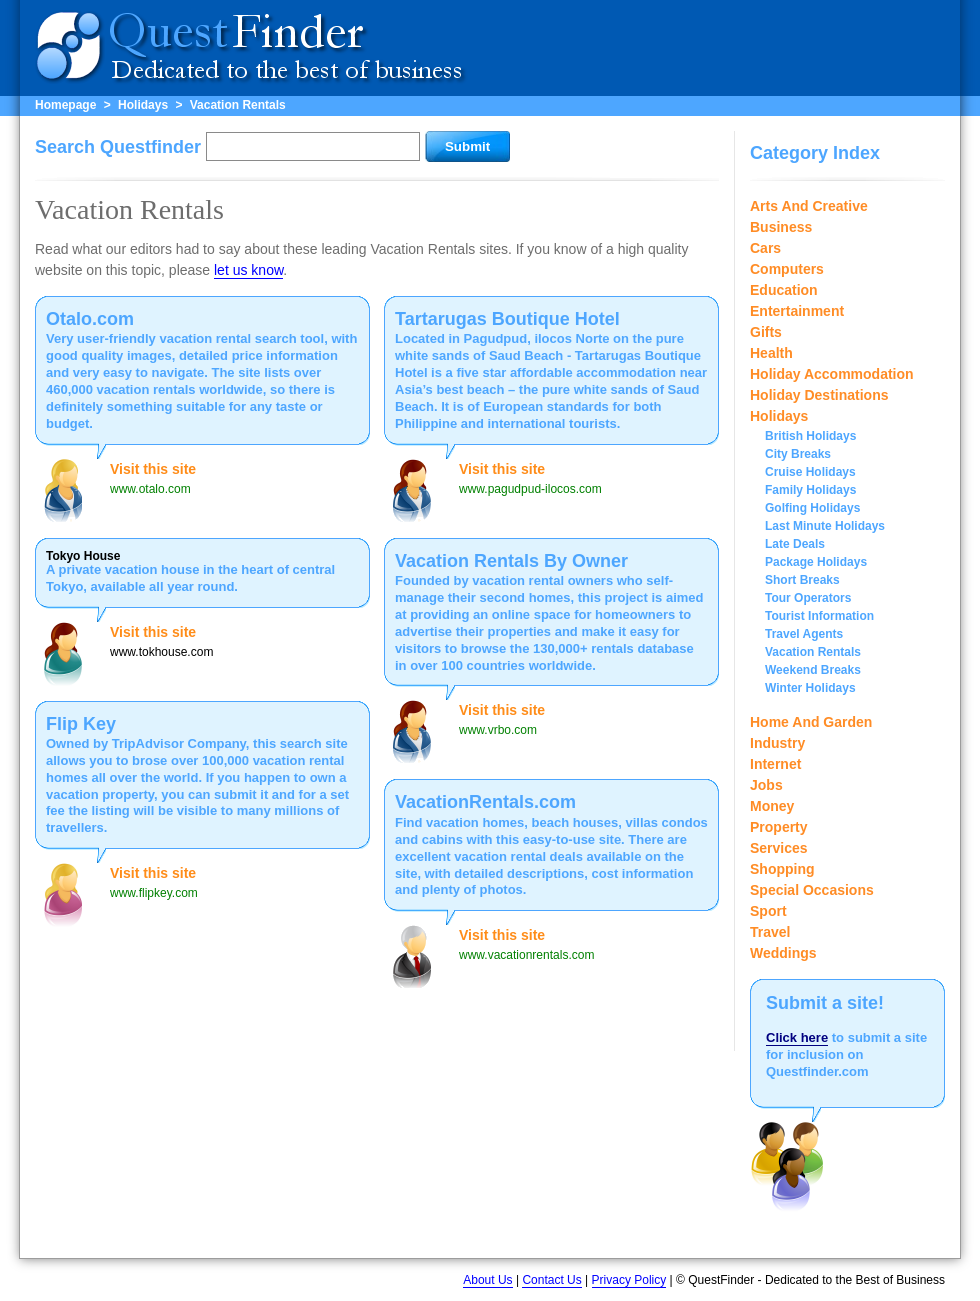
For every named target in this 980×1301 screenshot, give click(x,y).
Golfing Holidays (812, 508)
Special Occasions (812, 890)
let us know (248, 270)
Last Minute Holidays (825, 526)
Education (784, 290)
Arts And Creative (809, 206)
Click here (797, 1037)
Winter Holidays (810, 688)
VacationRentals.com (485, 802)
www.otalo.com (150, 489)
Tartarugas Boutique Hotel (507, 319)
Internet (775, 764)
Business (781, 227)
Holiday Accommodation (832, 374)
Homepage (65, 105)
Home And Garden (811, 722)
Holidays (143, 105)
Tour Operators (808, 598)
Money (772, 806)
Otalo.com (90, 319)
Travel (770, 932)
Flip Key (81, 724)
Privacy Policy (629, 1280)
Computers (787, 269)
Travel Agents (804, 634)
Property (779, 827)
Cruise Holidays (810, 472)
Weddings (783, 953)
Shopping (782, 869)
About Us (487, 1280)
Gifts (766, 332)
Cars (765, 248)
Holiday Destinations (819, 395)
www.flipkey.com (154, 893)
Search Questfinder (118, 147)
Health (771, 353)
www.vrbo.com (498, 730)
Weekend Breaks (813, 670)
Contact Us (551, 1280)
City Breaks (798, 454)
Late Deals (795, 544)
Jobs (766, 785)
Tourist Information (819, 616)
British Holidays (810, 436)
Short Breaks (802, 580)
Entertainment (797, 311)
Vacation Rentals (238, 105)
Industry (777, 743)
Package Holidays (816, 562)
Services (779, 848)
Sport (768, 911)
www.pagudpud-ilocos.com (530, 489)
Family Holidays (810, 490)
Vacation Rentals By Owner (511, 561)
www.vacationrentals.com (526, 955)
